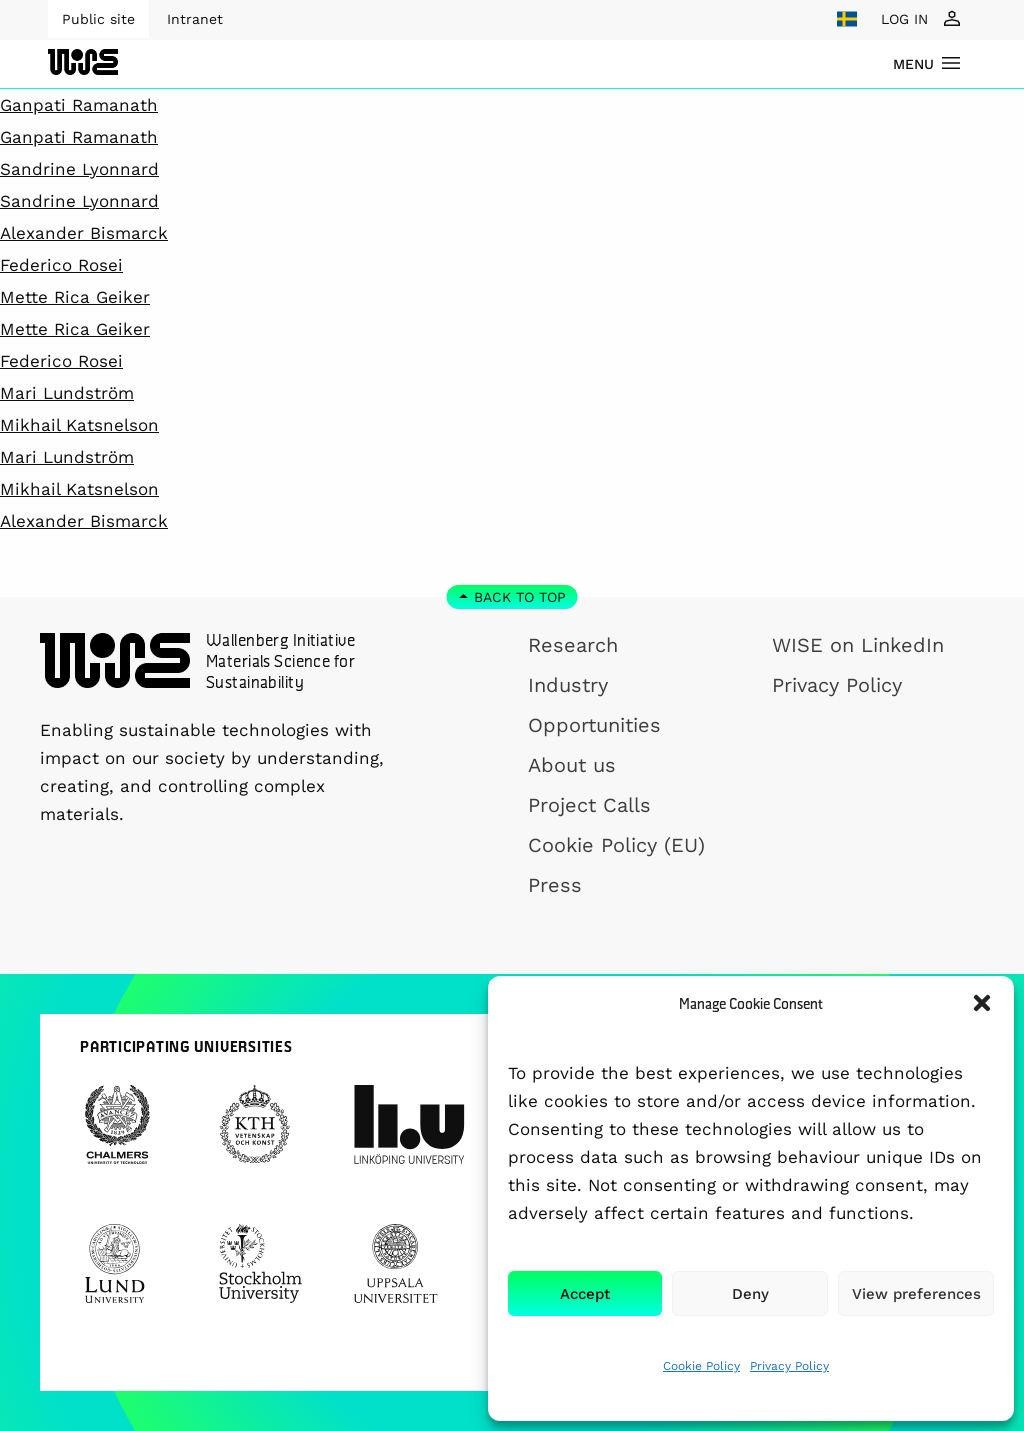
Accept (585, 1294)
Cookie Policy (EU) (616, 845)
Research (573, 645)
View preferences (916, 1294)
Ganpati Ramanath (79, 105)
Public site (98, 19)
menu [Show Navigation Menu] (913, 64)
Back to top (520, 597)
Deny (750, 1294)
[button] (982, 1003)
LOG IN (904, 19)
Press (555, 885)
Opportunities (594, 725)
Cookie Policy (701, 1366)
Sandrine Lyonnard (79, 169)
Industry (568, 685)
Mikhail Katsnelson (79, 425)
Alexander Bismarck (84, 233)
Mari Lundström (67, 393)
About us (572, 765)
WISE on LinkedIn (858, 645)
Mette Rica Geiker (75, 297)
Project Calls (589, 805)
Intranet (195, 19)
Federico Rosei (61, 265)
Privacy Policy (789, 1366)
